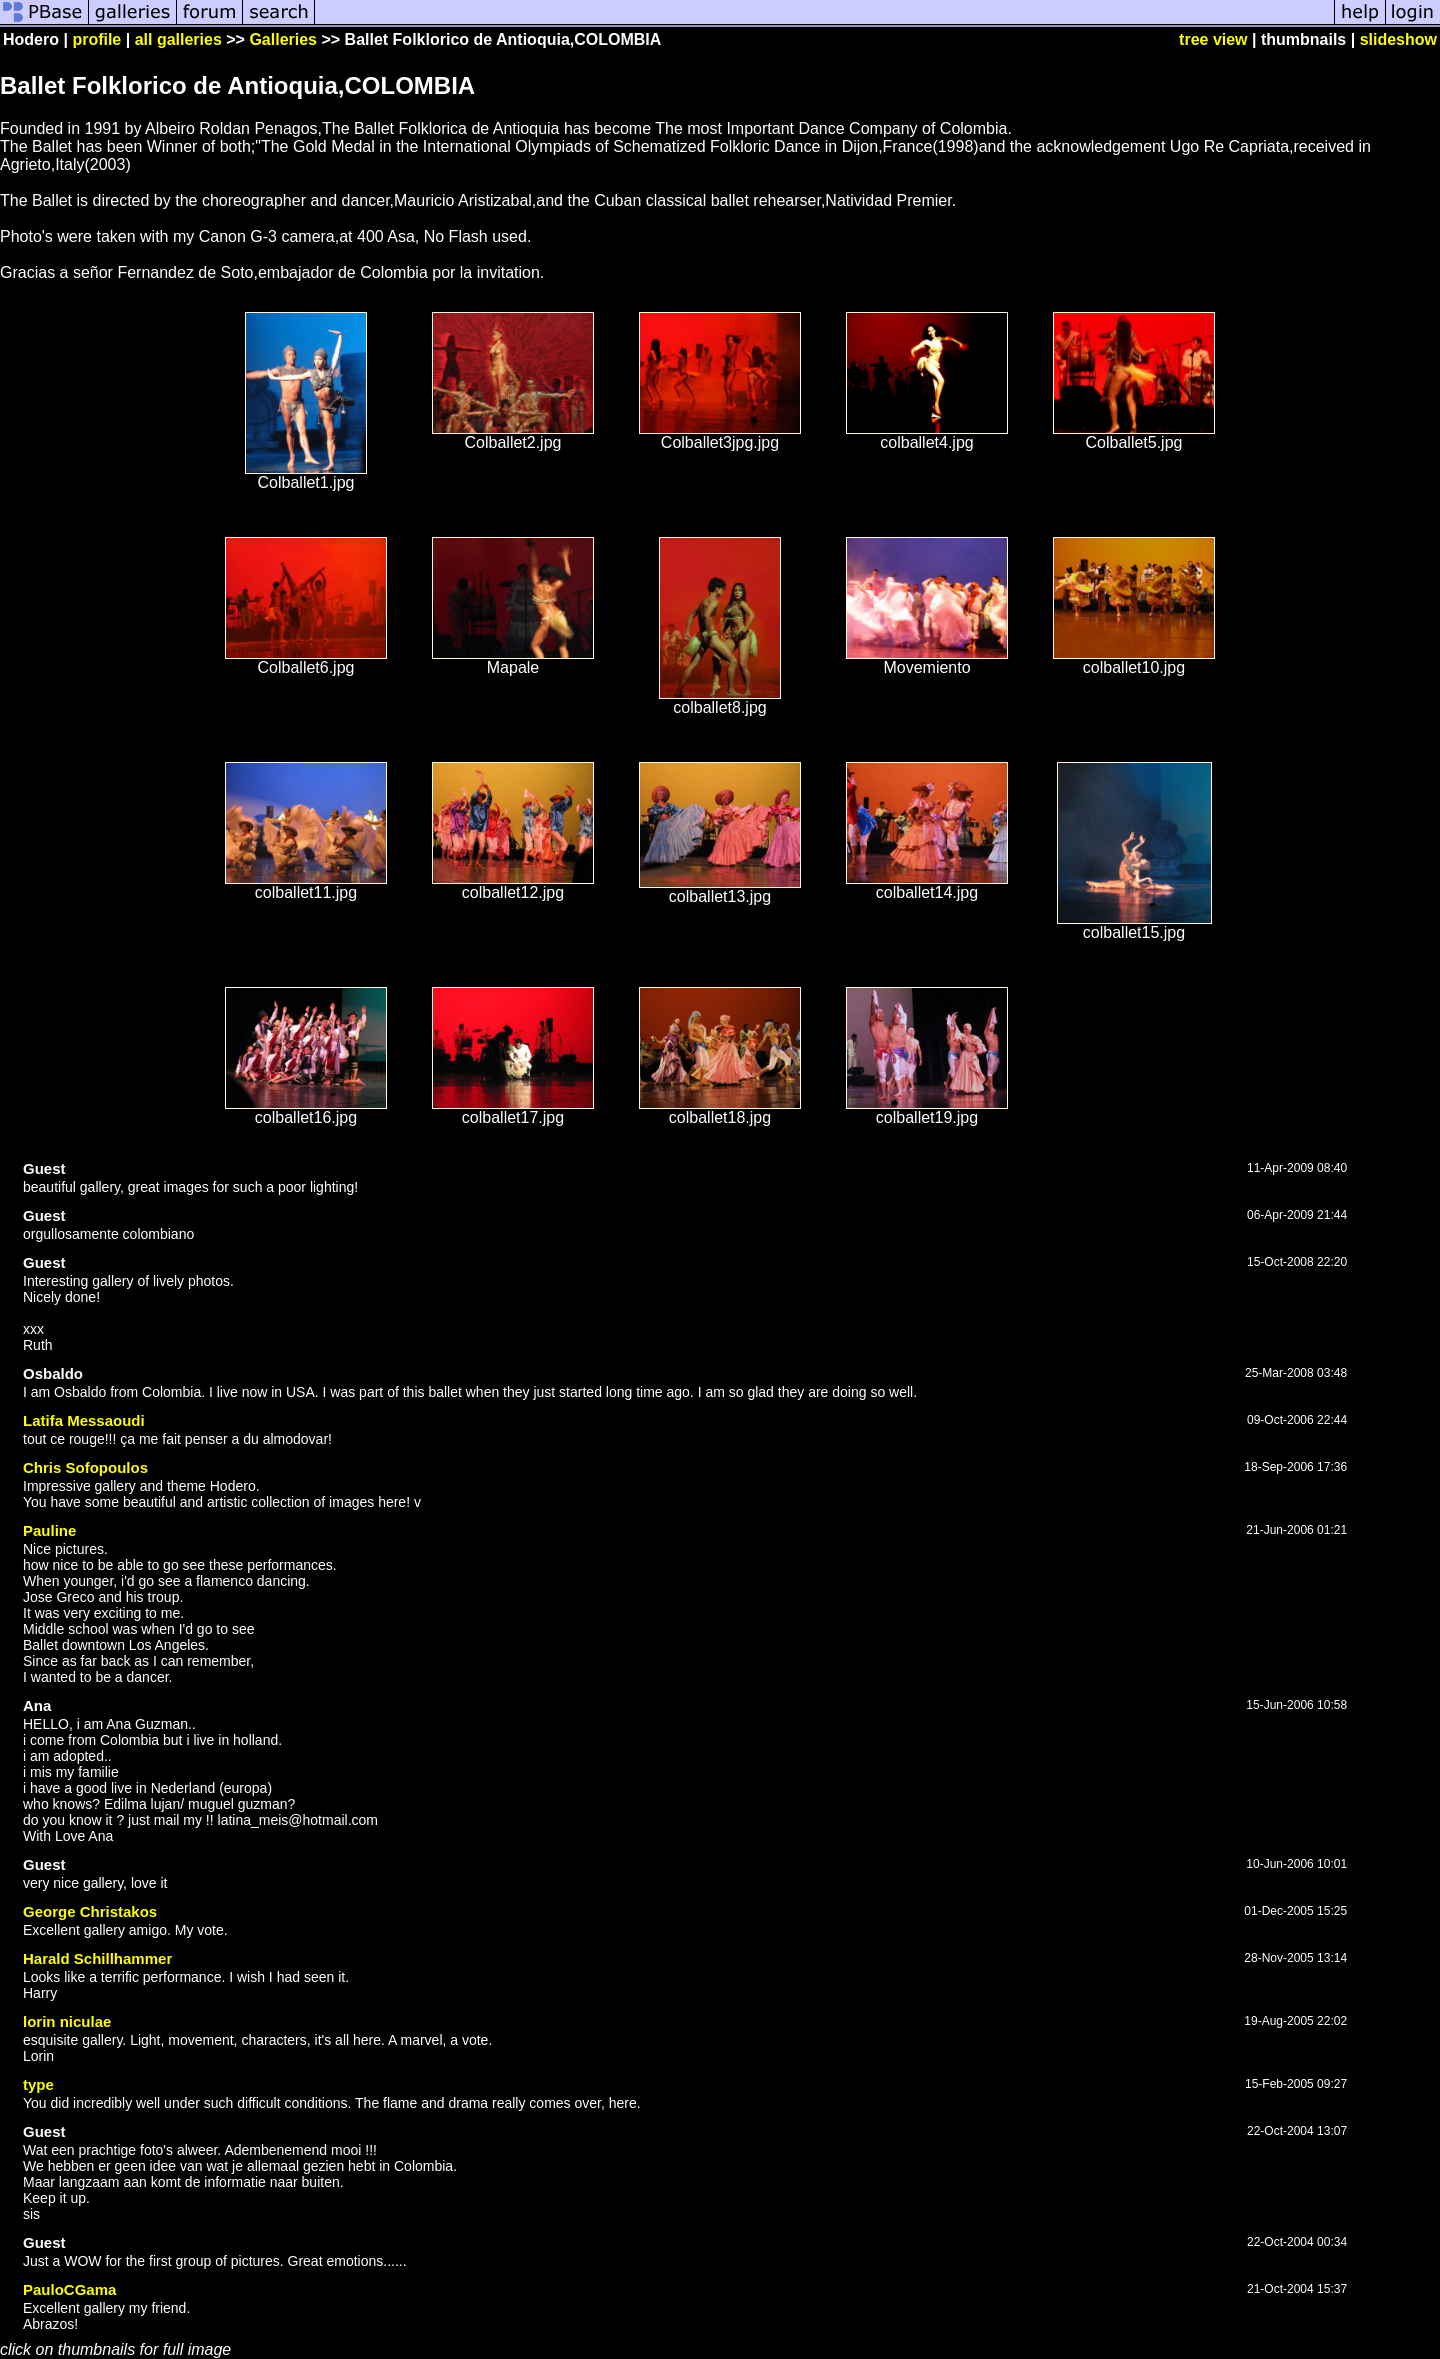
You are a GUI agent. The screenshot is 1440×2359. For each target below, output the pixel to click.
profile (96, 39)
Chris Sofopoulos (85, 1467)
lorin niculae (67, 2021)
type (38, 2084)
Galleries (283, 39)
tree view (1213, 39)
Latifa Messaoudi (84, 1420)
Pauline (49, 1530)
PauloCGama (69, 2289)
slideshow (1398, 39)
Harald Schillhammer (97, 1958)
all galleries (178, 39)
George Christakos (90, 1911)
